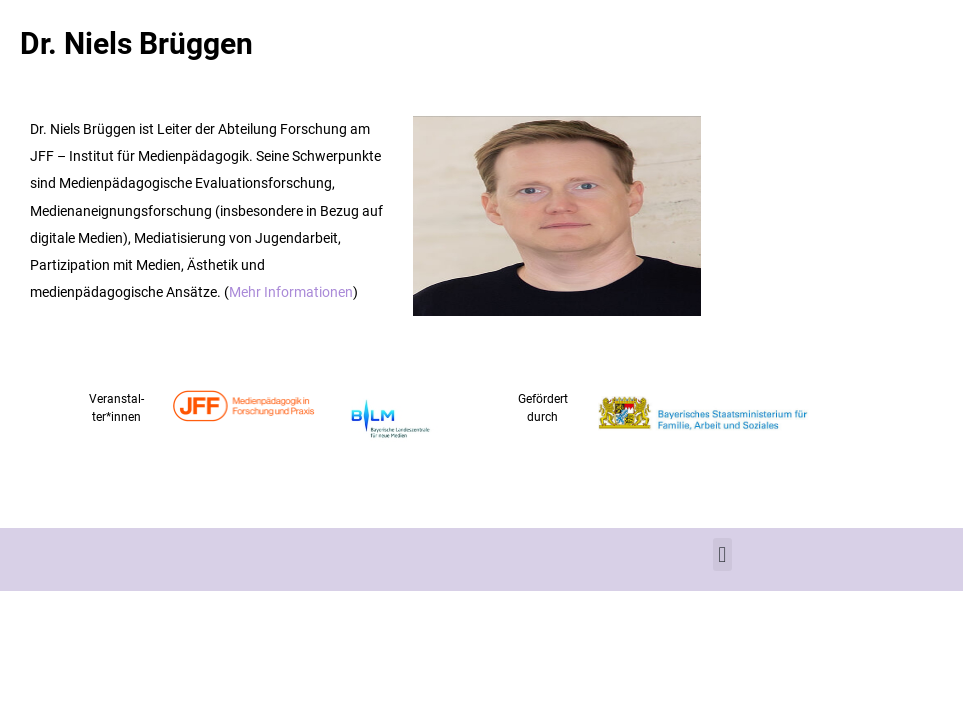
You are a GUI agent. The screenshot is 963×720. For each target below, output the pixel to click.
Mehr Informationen (291, 291)
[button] (722, 554)
